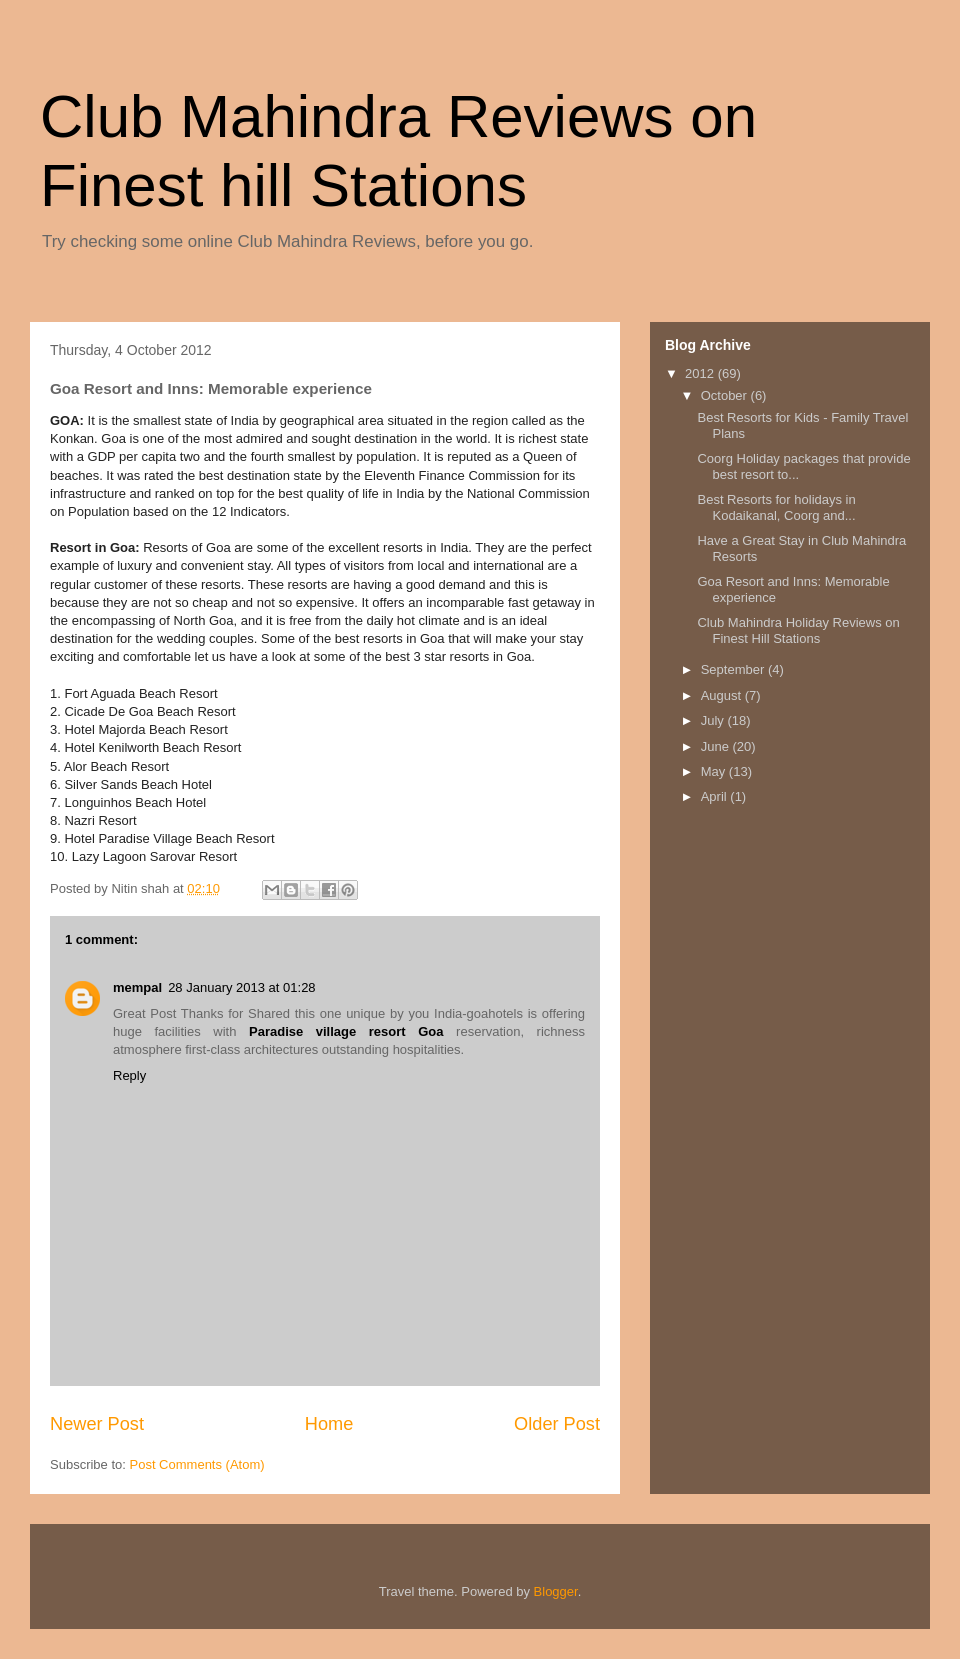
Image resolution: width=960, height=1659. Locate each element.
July (714, 720)
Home (329, 1424)
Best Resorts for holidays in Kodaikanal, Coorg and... (776, 507)
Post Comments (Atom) (197, 1464)
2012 (701, 373)
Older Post (557, 1424)
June (717, 746)
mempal (137, 987)
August (723, 695)
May (715, 771)
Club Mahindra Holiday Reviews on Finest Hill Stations (798, 630)
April (716, 796)
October (726, 395)
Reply (129, 1075)
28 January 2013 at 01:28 (241, 987)
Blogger (556, 1591)
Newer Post (97, 1424)
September (734, 669)
